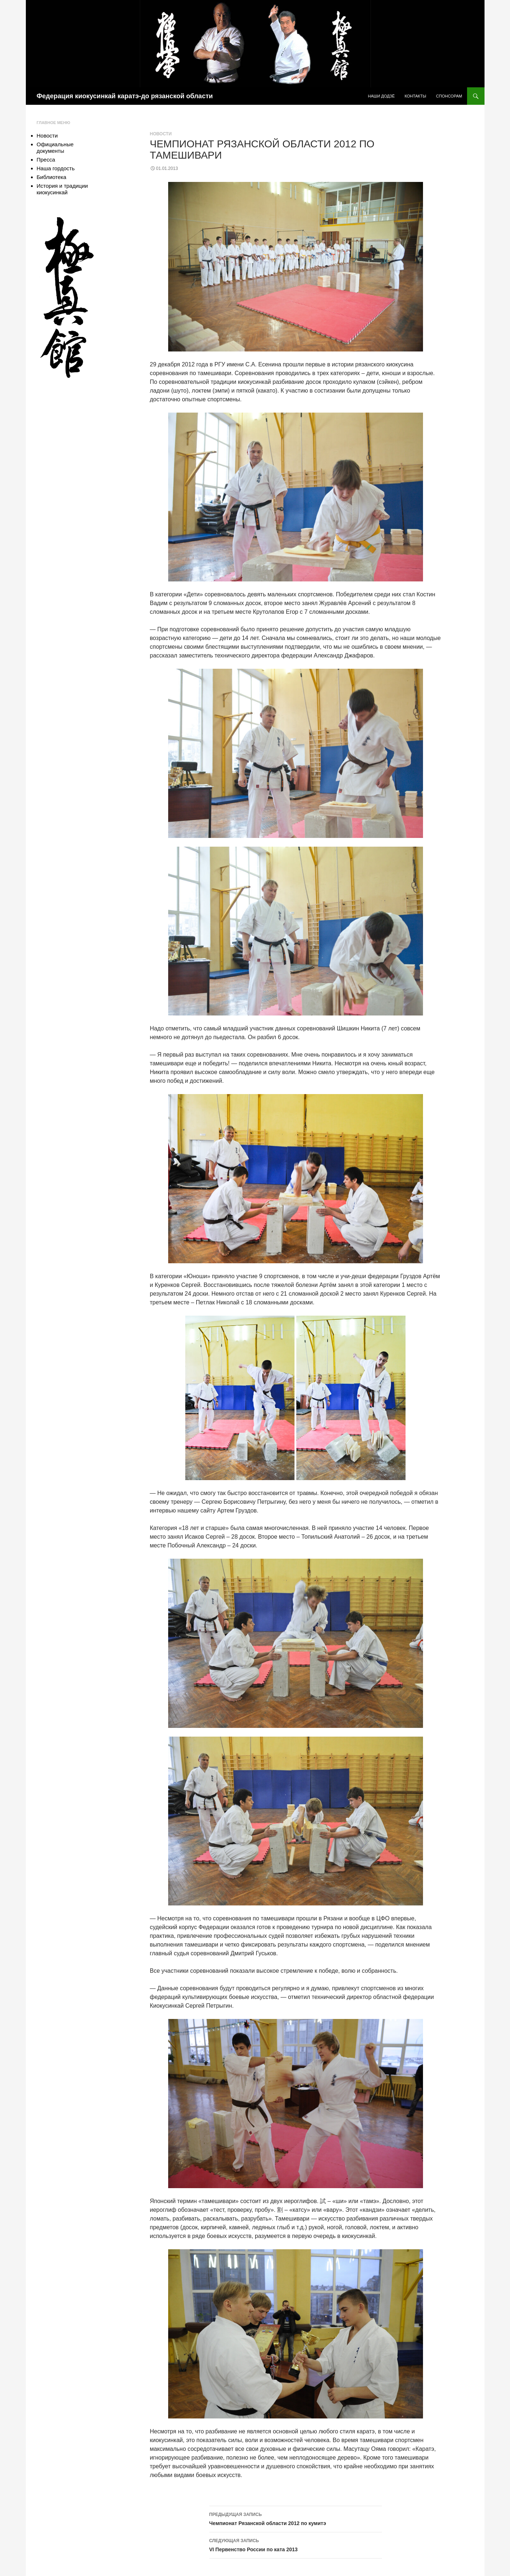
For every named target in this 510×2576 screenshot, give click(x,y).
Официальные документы (55, 147)
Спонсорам (449, 96)
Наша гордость (56, 168)
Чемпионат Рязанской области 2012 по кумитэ (295, 2518)
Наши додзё (381, 96)
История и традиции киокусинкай (62, 189)
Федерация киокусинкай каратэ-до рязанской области (125, 96)
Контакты (415, 96)
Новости (161, 133)
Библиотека (52, 177)
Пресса (46, 159)
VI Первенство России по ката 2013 (295, 2544)
